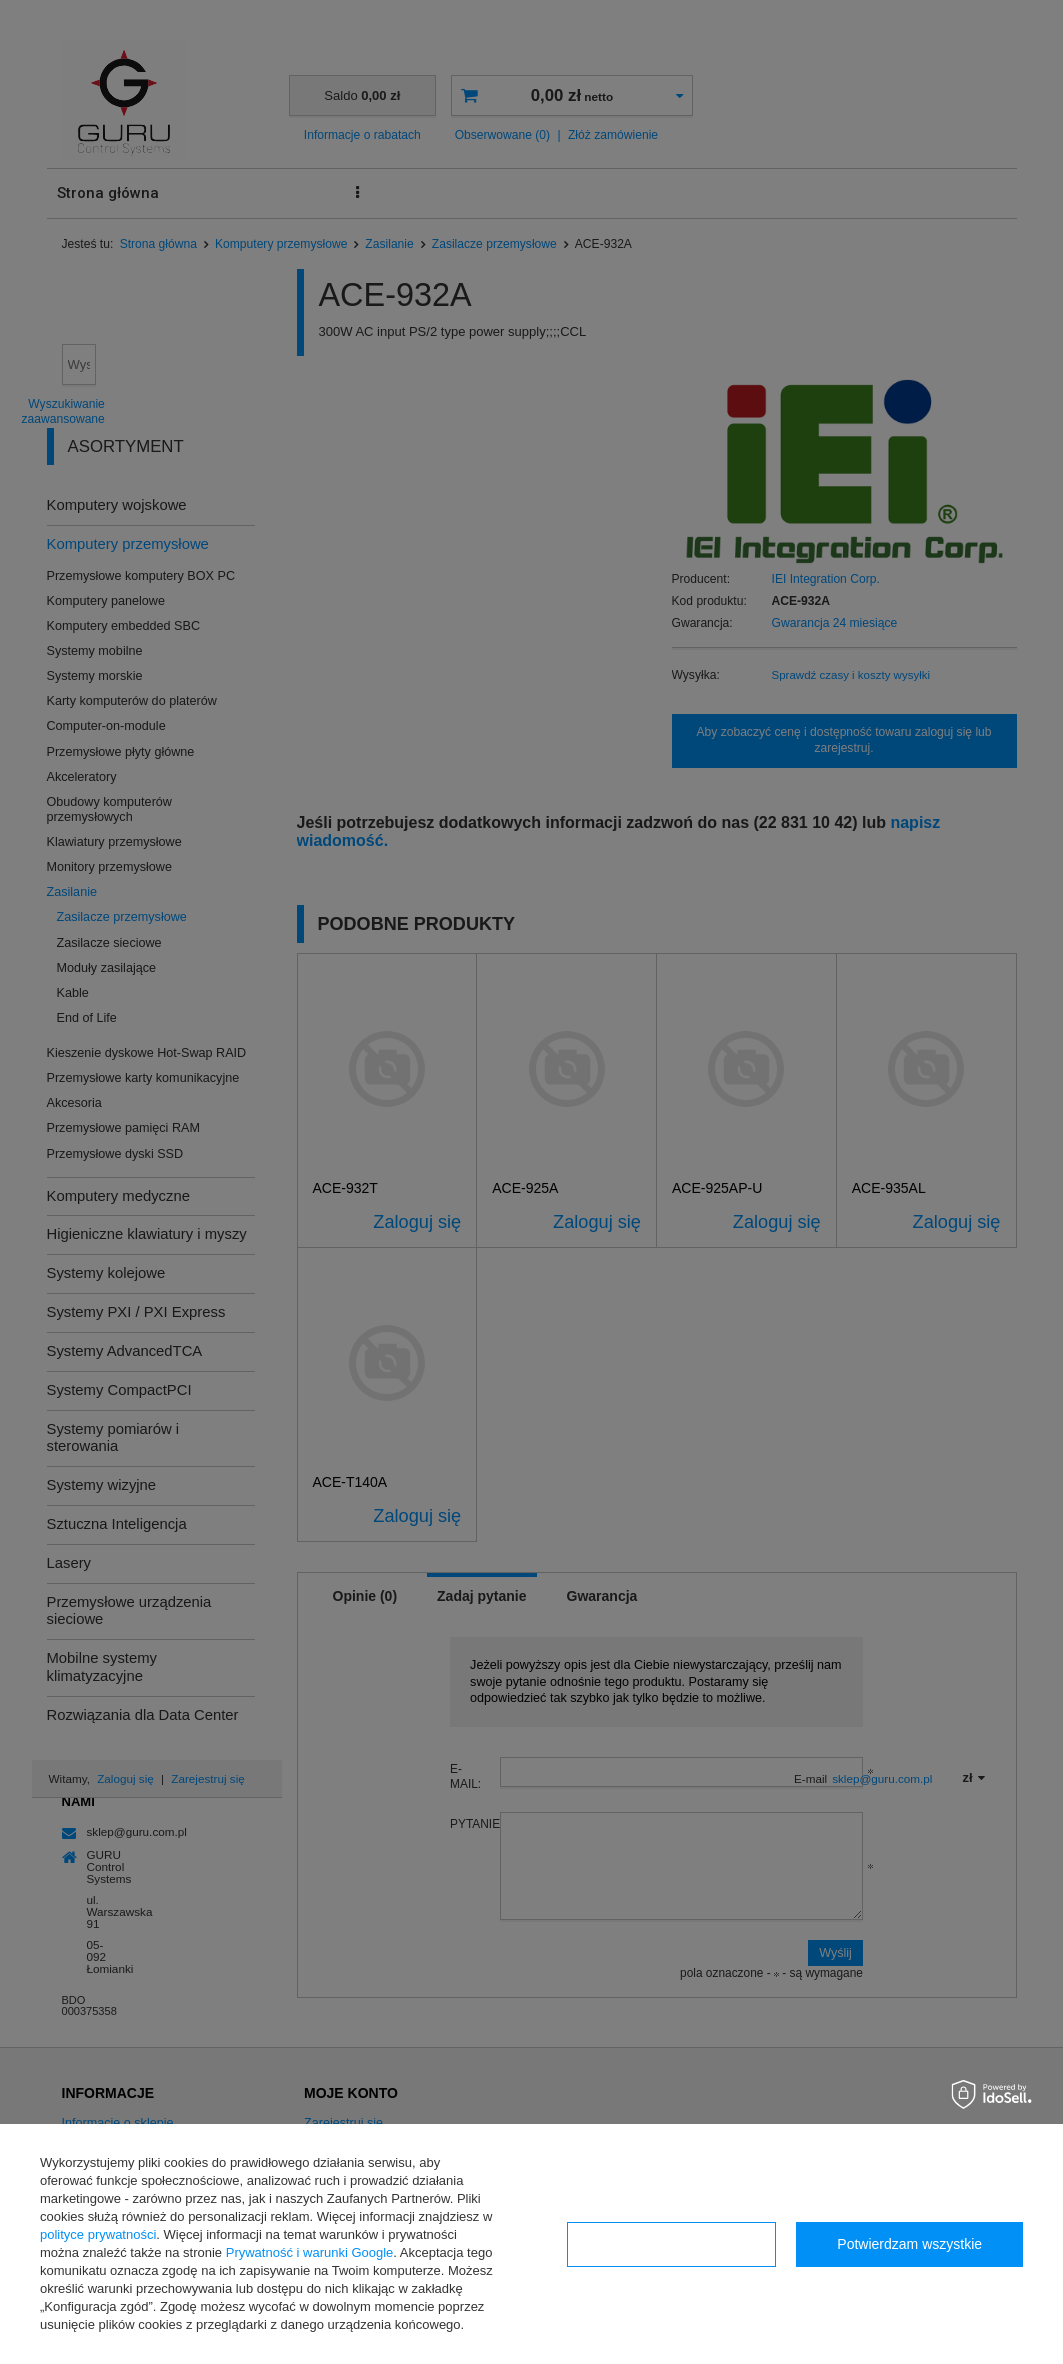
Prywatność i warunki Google (310, 2252)
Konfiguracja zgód (671, 2244)
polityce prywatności (98, 2234)
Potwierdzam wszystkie (909, 2244)
